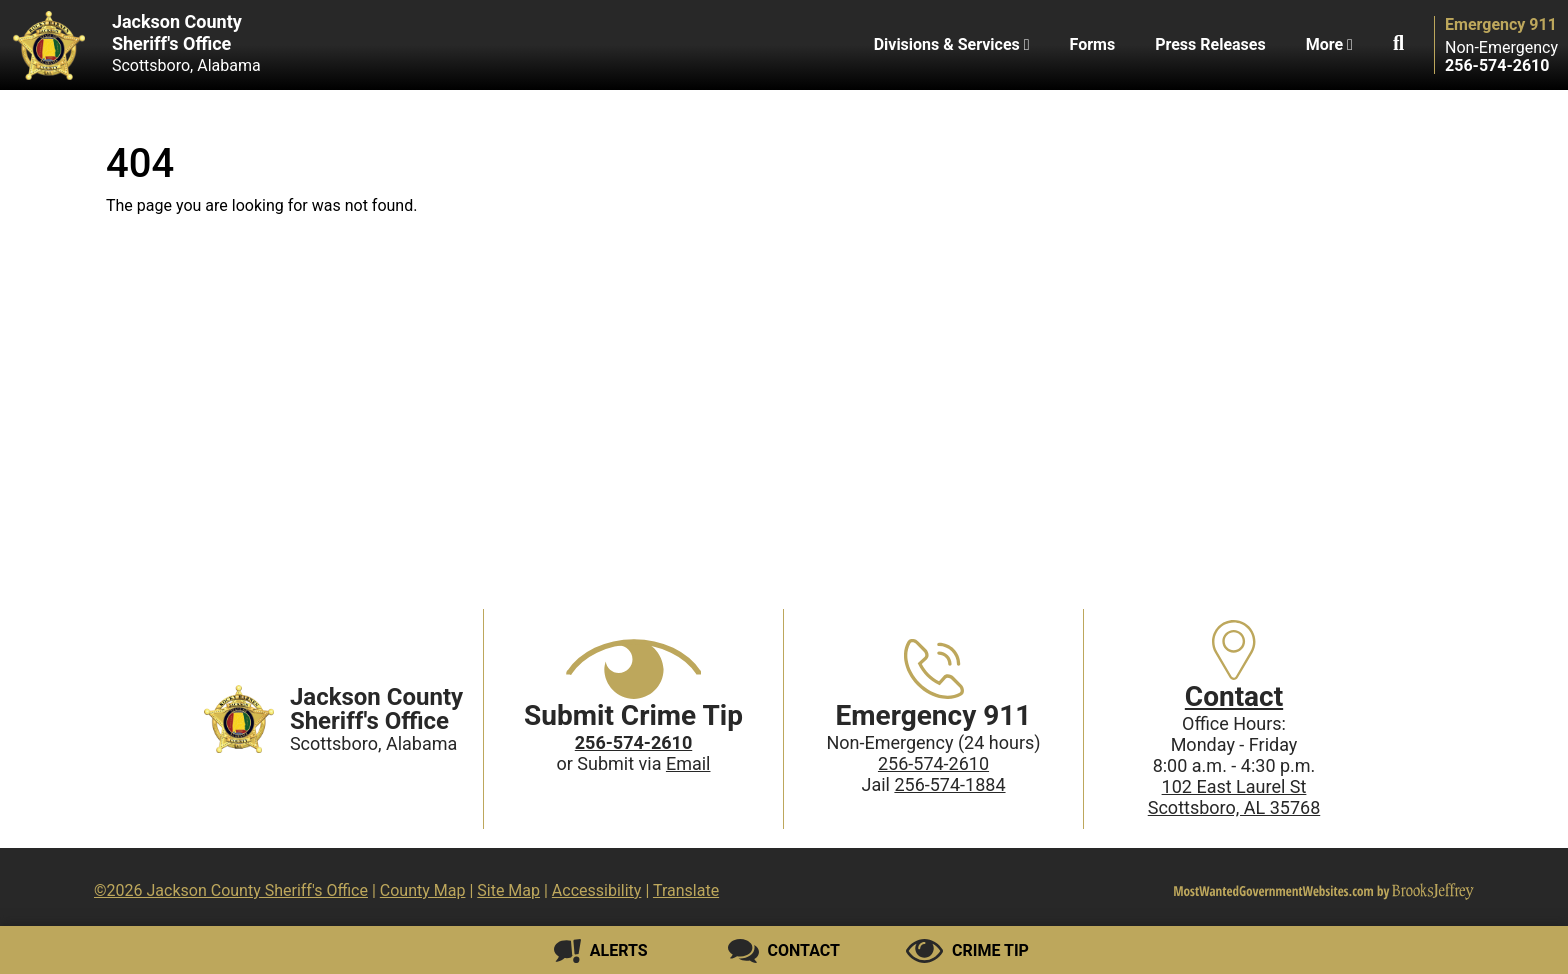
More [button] (1329, 44)
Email (688, 763)
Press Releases (1210, 44)
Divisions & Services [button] (952, 44)
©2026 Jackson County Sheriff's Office (231, 890)
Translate (686, 890)
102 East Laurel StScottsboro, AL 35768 (1234, 797)
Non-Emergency (1501, 48)
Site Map (508, 890)
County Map (423, 890)
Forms (1093, 44)
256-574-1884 (949, 784)
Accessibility (597, 890)
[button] (1398, 45)
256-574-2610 (933, 763)
